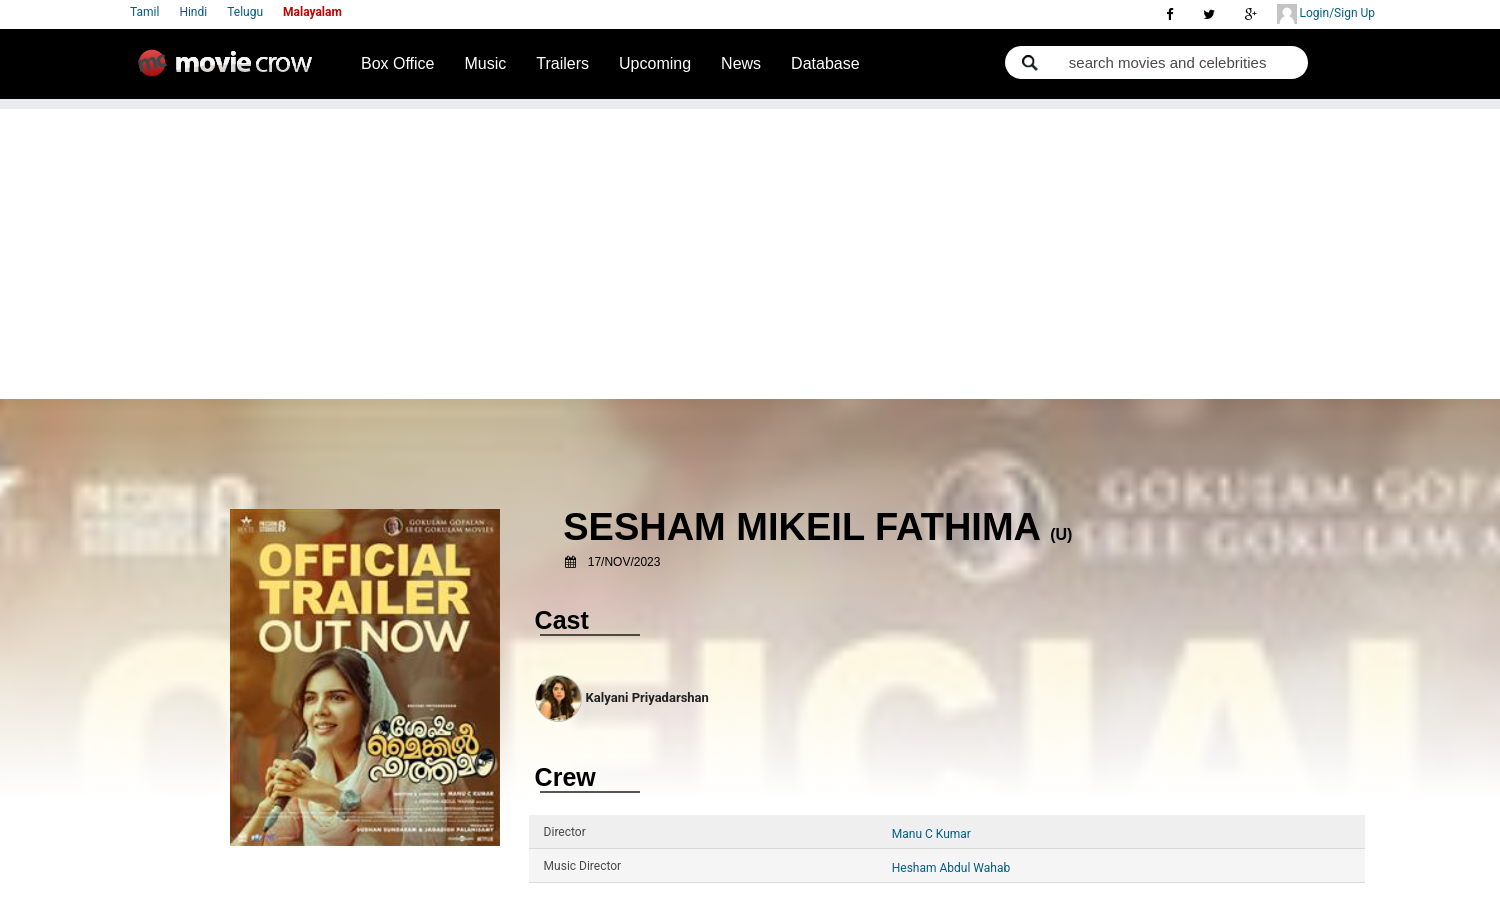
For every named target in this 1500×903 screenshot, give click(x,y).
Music (486, 63)
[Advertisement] (750, 249)
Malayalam (312, 12)
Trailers (562, 63)
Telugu (245, 12)
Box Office (398, 63)
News (741, 63)
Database (825, 63)
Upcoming (655, 63)
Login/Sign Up (1326, 14)
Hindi (193, 12)
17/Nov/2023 (624, 562)
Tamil (144, 12)
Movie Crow (230, 71)
